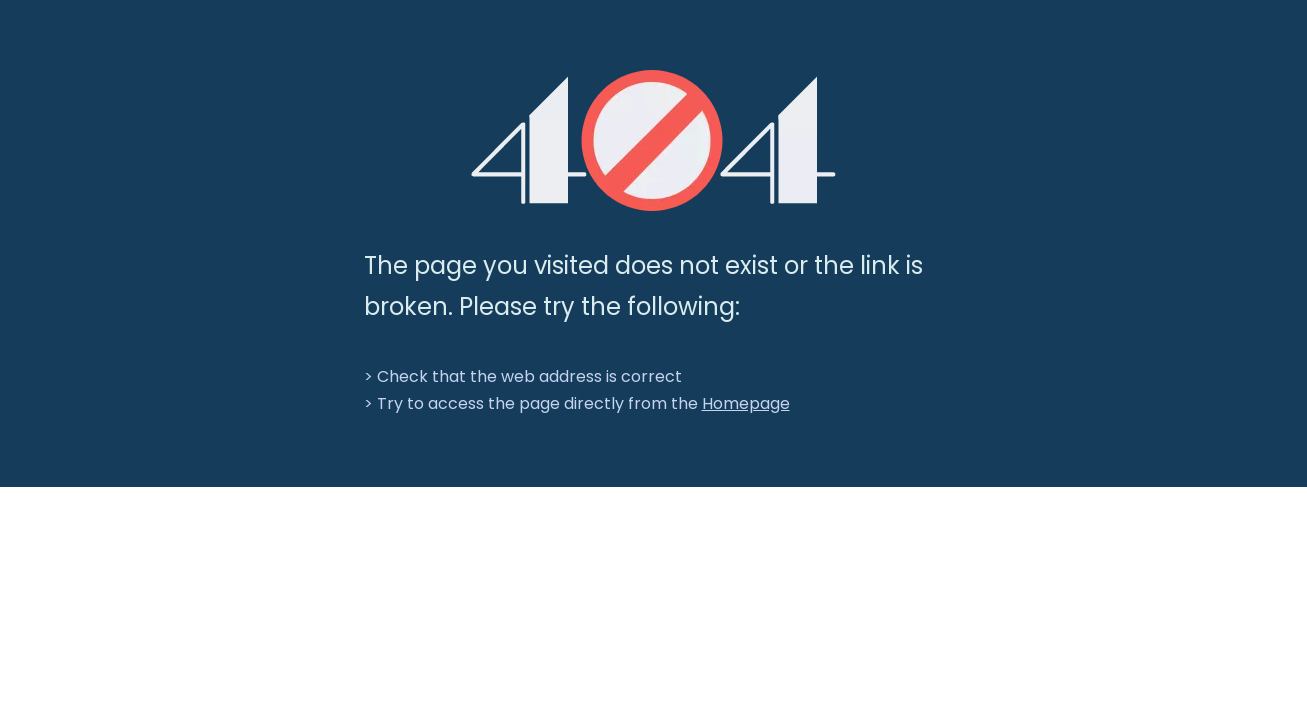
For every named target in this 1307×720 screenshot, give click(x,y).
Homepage (746, 403)
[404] (653, 140)
